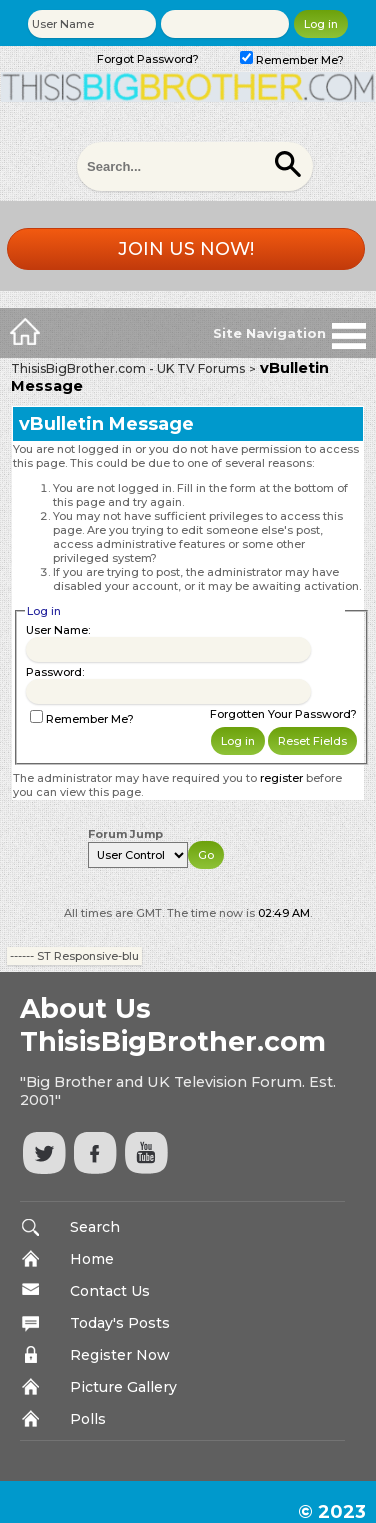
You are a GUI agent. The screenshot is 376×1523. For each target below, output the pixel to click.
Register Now (120, 1355)
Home (92, 1259)
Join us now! (186, 249)
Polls (88, 1419)
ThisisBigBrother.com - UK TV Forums (128, 368)
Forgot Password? (148, 59)
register (281, 778)
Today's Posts (120, 1323)
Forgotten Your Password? (283, 714)
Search (95, 1227)
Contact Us (110, 1291)
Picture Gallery (123, 1387)
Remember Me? (292, 60)
